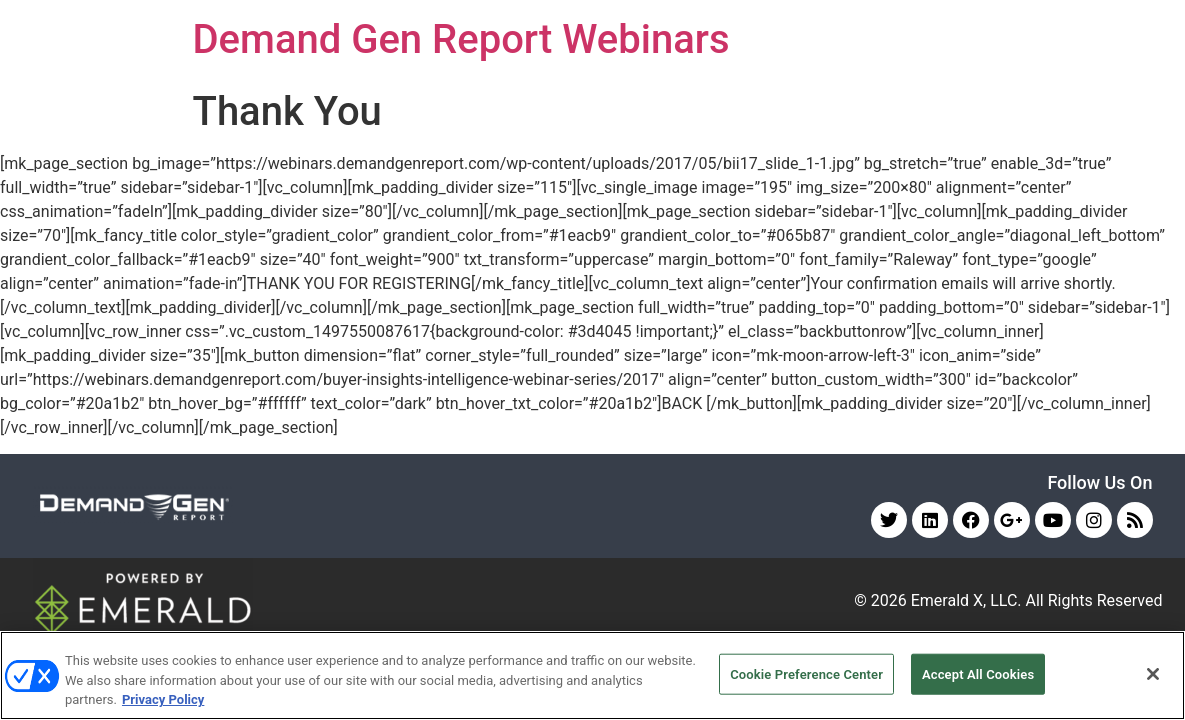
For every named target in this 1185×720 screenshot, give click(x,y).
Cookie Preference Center (806, 673)
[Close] (1153, 674)
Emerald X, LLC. (966, 600)
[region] (592, 675)
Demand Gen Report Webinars (461, 39)
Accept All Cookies (978, 673)
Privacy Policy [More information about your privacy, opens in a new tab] (163, 699)
